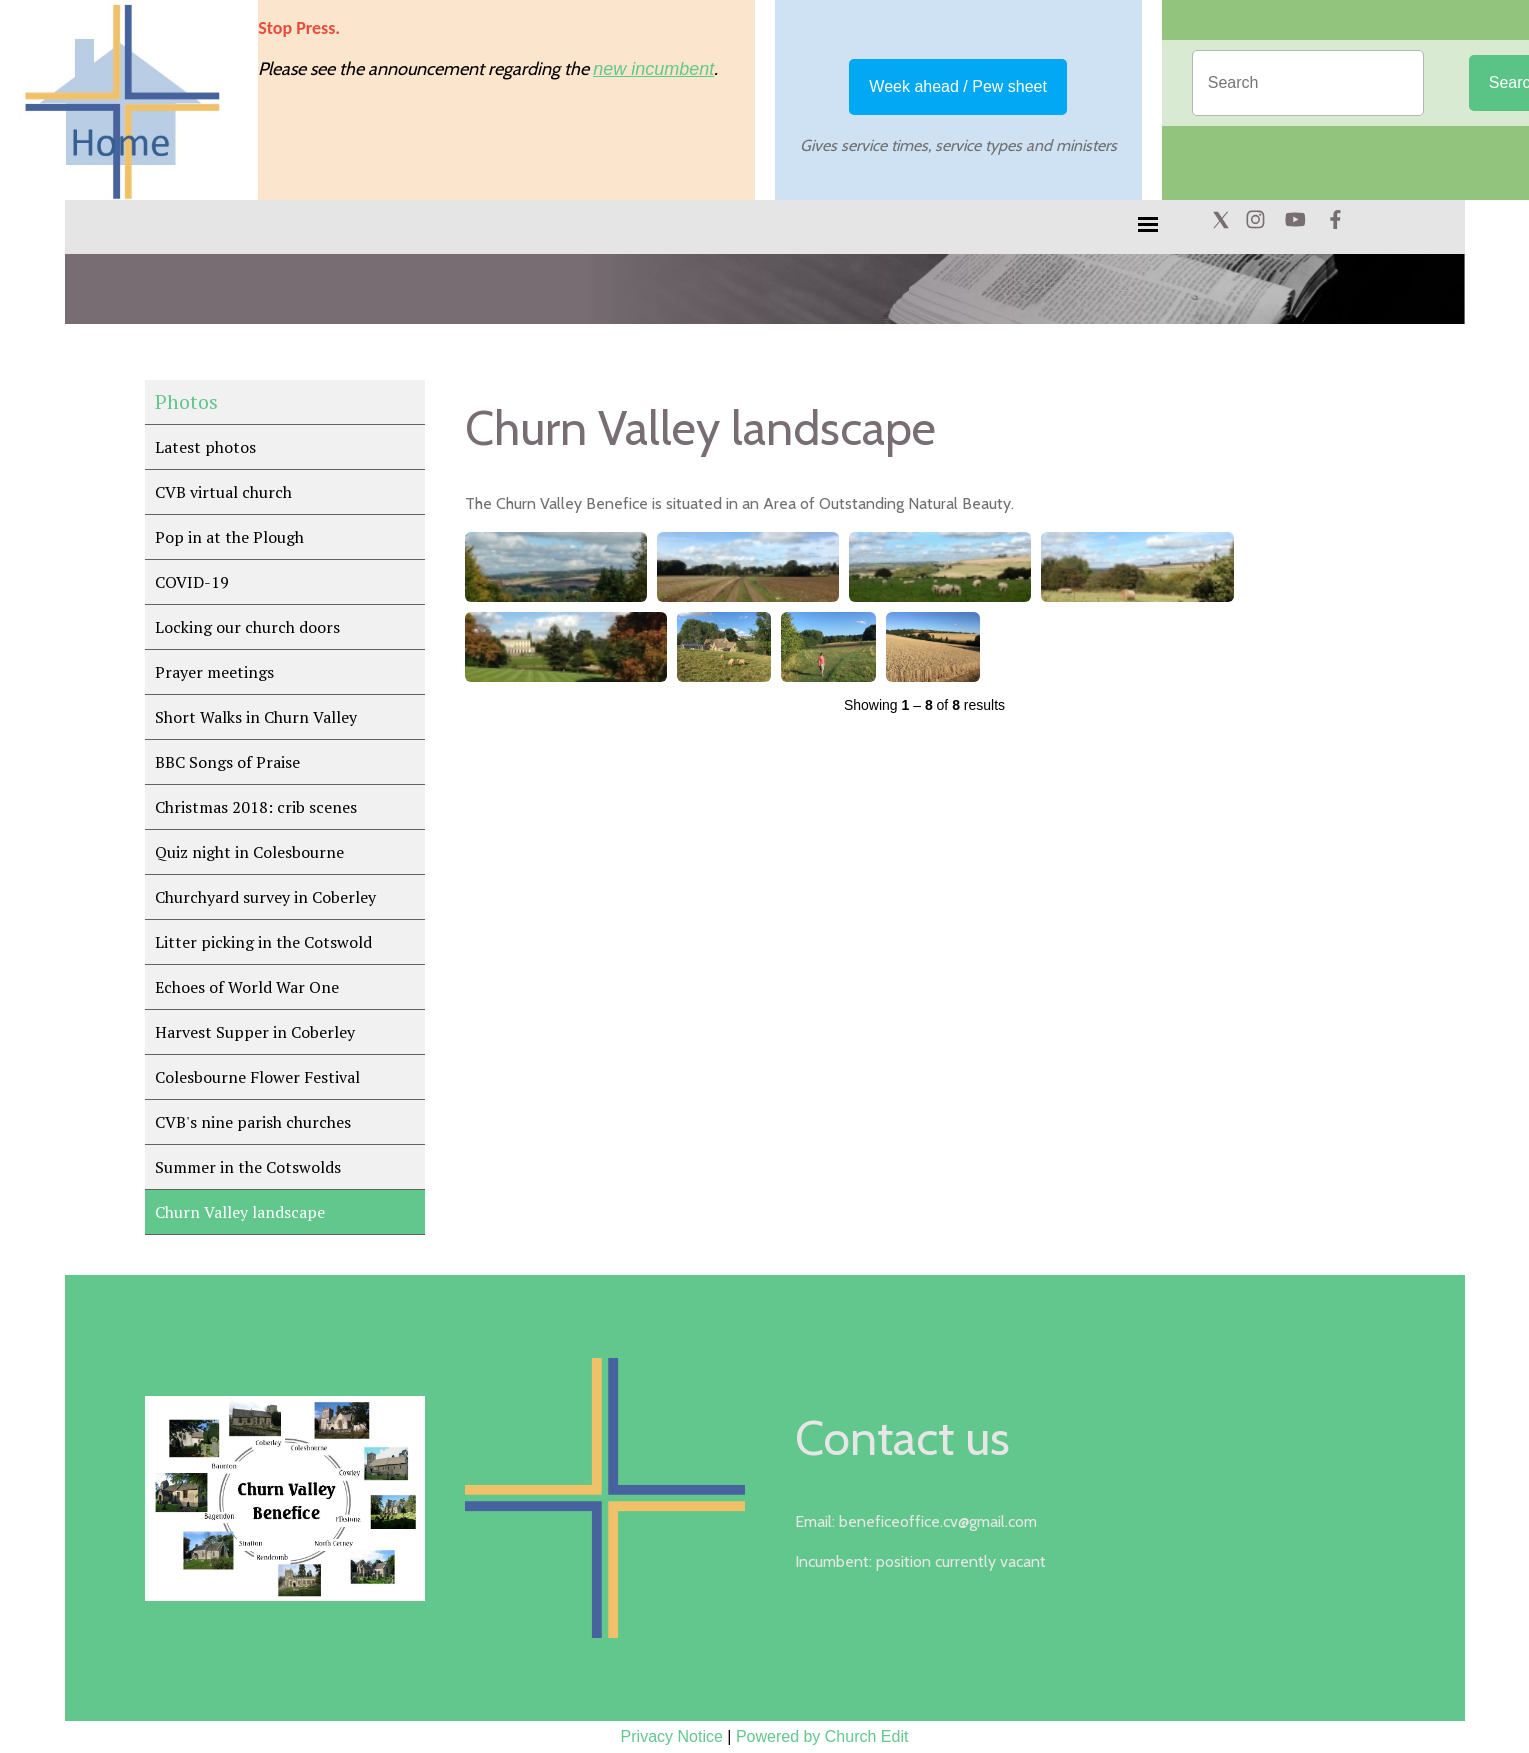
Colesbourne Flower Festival (257, 1077)
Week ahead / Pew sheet (958, 86)
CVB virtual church (223, 492)
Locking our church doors (247, 627)
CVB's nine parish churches (253, 1122)
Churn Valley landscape (240, 1212)
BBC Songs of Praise (227, 762)
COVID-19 (192, 582)
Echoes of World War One (247, 987)
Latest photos (205, 447)
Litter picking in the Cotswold (263, 942)
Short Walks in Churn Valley (256, 717)
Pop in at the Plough (229, 537)
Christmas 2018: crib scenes (256, 807)
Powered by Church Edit (822, 1736)
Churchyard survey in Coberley (265, 897)
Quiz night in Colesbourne (249, 852)
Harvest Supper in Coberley (255, 1032)
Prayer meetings (214, 672)
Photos (186, 401)
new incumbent (653, 69)
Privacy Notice (672, 1736)
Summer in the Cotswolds (248, 1167)
